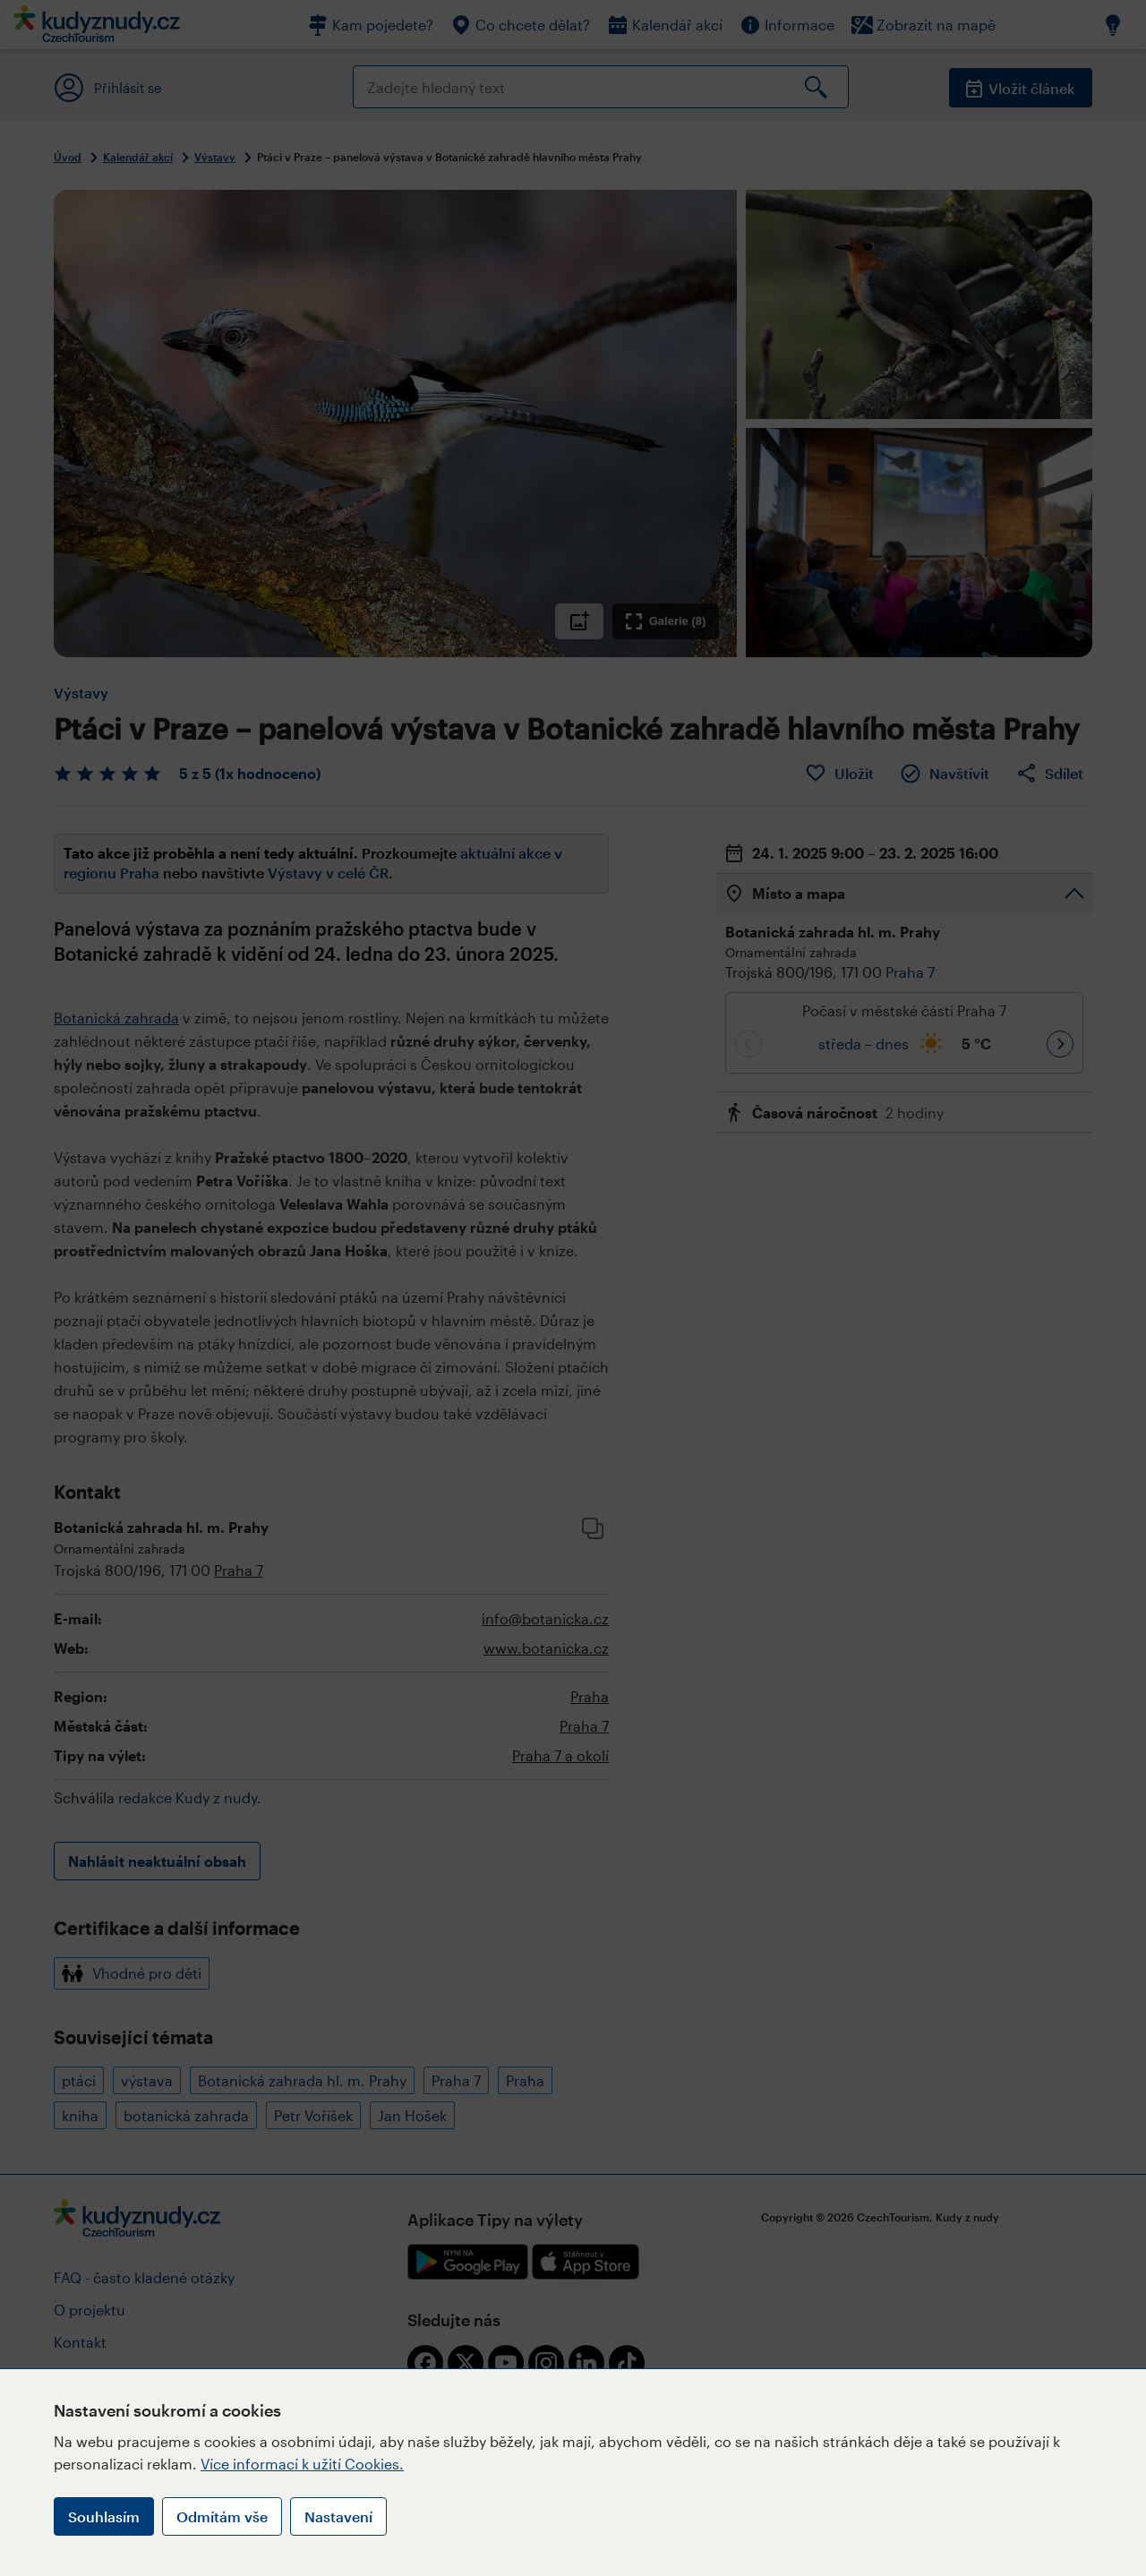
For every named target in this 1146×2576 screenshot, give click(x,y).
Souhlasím (104, 2516)
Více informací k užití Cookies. (302, 2463)
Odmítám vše (222, 2516)
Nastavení (338, 2516)
